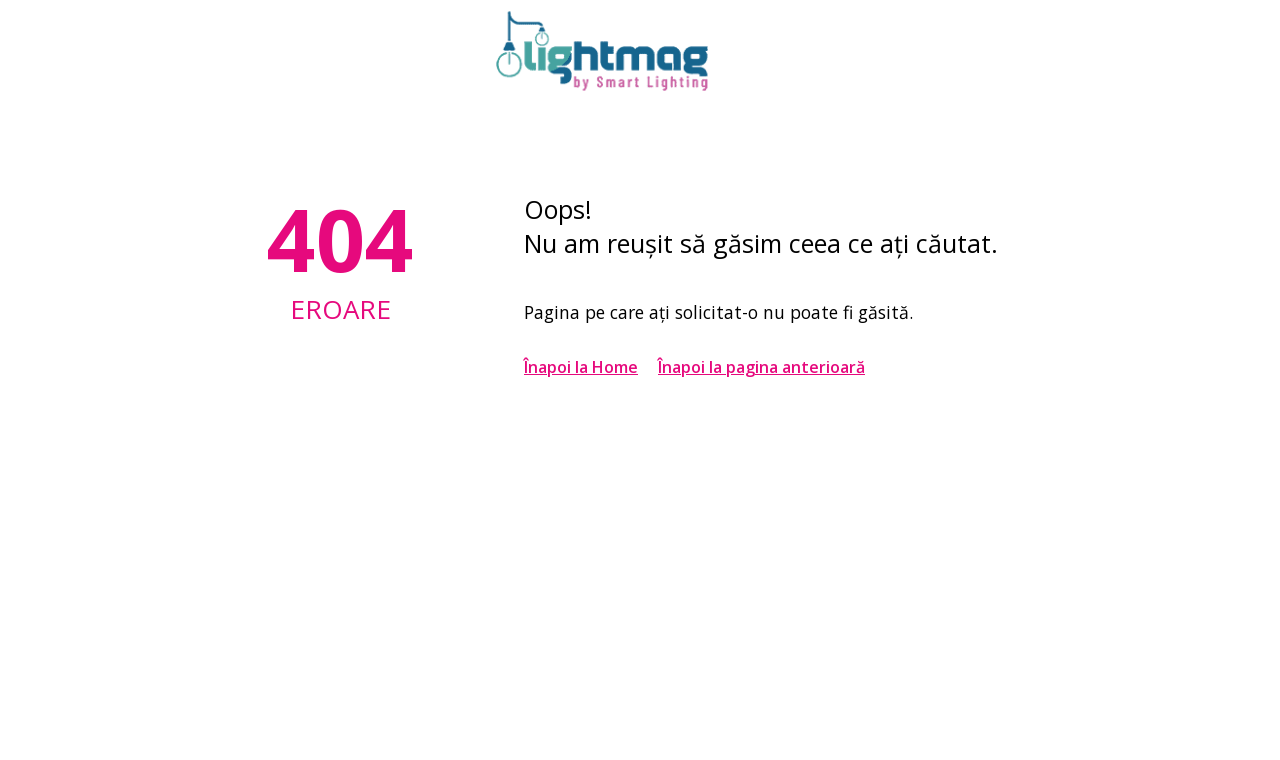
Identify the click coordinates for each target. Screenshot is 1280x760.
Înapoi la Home (581, 367)
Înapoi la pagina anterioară (761, 367)
